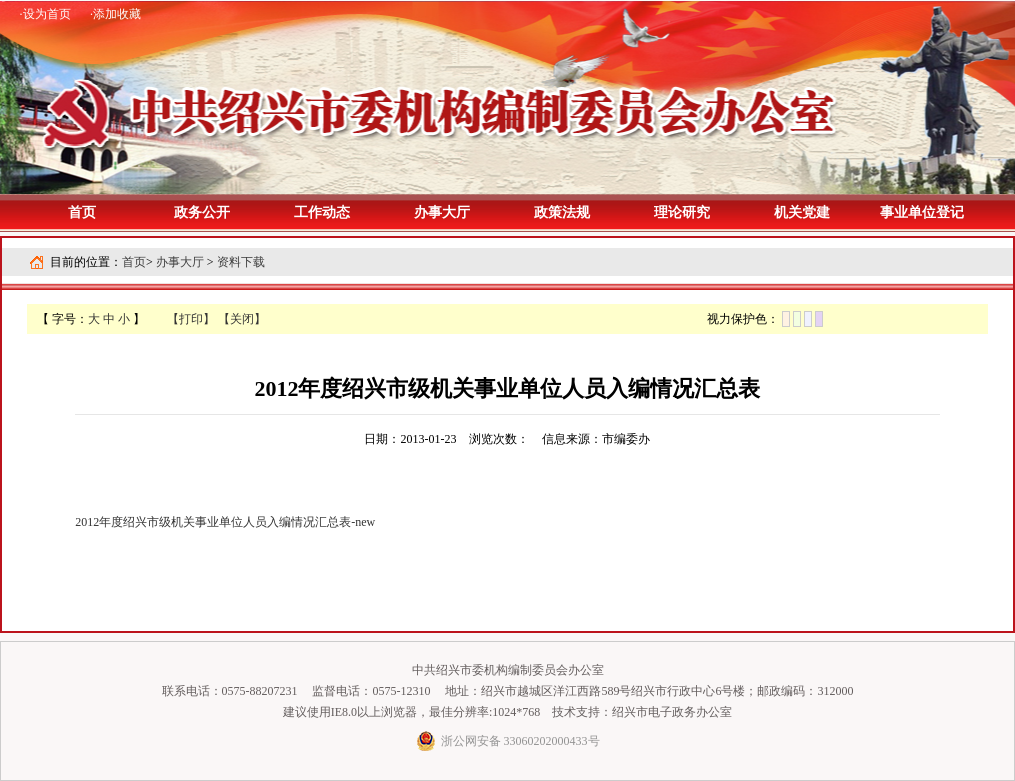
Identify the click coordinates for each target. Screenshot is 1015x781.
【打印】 (191, 319)
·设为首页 (45, 14)
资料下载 (241, 262)
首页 (82, 212)
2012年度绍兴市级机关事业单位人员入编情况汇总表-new (225, 522)
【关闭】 (242, 319)
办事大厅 (180, 262)
